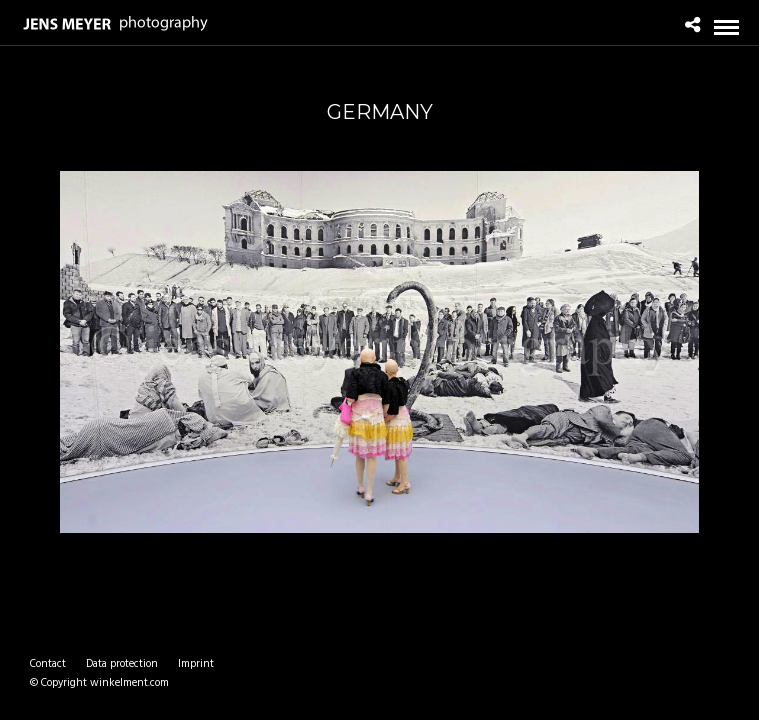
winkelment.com (129, 683)
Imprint (196, 664)
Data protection (122, 664)
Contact (48, 664)
